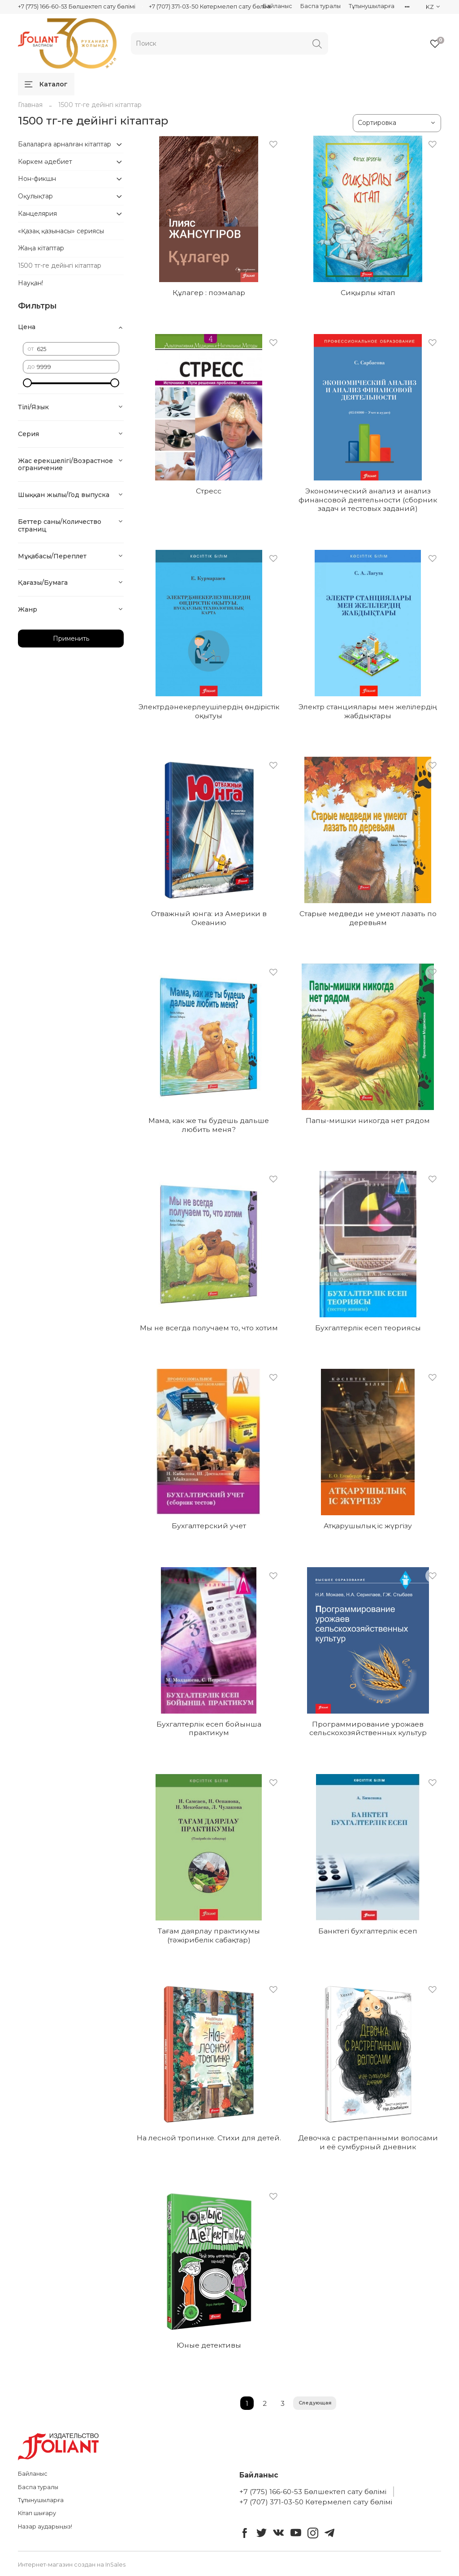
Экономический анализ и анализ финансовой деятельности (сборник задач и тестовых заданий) (368, 500)
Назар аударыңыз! (45, 2526)
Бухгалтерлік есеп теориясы (368, 1328)
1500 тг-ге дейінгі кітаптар (59, 265)
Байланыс (277, 6)
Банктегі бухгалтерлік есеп (367, 1931)
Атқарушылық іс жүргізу (368, 1526)
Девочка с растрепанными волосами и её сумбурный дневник (368, 2142)
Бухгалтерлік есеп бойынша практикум (208, 1728)
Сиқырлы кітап (368, 292)
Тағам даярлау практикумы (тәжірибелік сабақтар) (209, 1935)
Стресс (208, 491)
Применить (71, 638)
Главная (30, 105)
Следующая (315, 2403)
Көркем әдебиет (45, 162)
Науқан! (30, 283)
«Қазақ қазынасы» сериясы (61, 231)
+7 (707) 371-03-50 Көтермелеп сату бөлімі (210, 6)
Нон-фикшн (37, 179)
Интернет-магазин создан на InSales (72, 2564)
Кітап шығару (37, 2513)
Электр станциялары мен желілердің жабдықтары (368, 711)
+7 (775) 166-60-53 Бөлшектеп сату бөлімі (76, 6)
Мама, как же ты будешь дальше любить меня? (208, 1125)
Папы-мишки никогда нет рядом (368, 1120)
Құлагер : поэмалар (209, 292)
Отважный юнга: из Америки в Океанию (209, 918)
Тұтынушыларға (371, 6)
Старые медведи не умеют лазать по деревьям (368, 918)
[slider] (27, 383)
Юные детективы (209, 2345)
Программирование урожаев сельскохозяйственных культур (368, 1728)
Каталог (46, 84)
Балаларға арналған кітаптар (64, 144)
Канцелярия (37, 214)
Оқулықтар (35, 196)
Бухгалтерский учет (209, 1526)
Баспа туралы (320, 6)
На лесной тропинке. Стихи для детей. (209, 2138)
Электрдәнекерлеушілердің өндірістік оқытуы (209, 711)
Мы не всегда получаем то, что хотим (209, 1328)
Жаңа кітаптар (41, 248)
